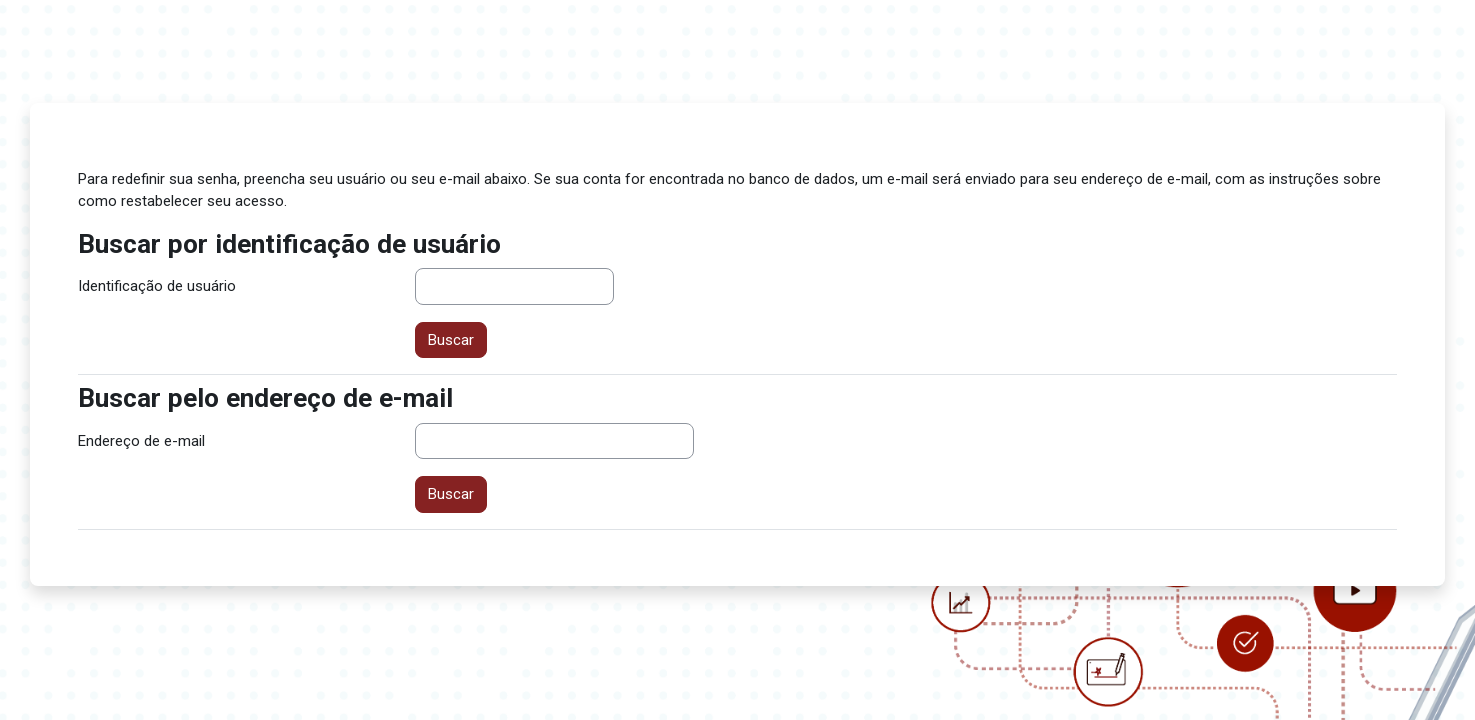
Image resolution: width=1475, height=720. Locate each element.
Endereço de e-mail (141, 441)
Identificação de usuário (157, 286)
